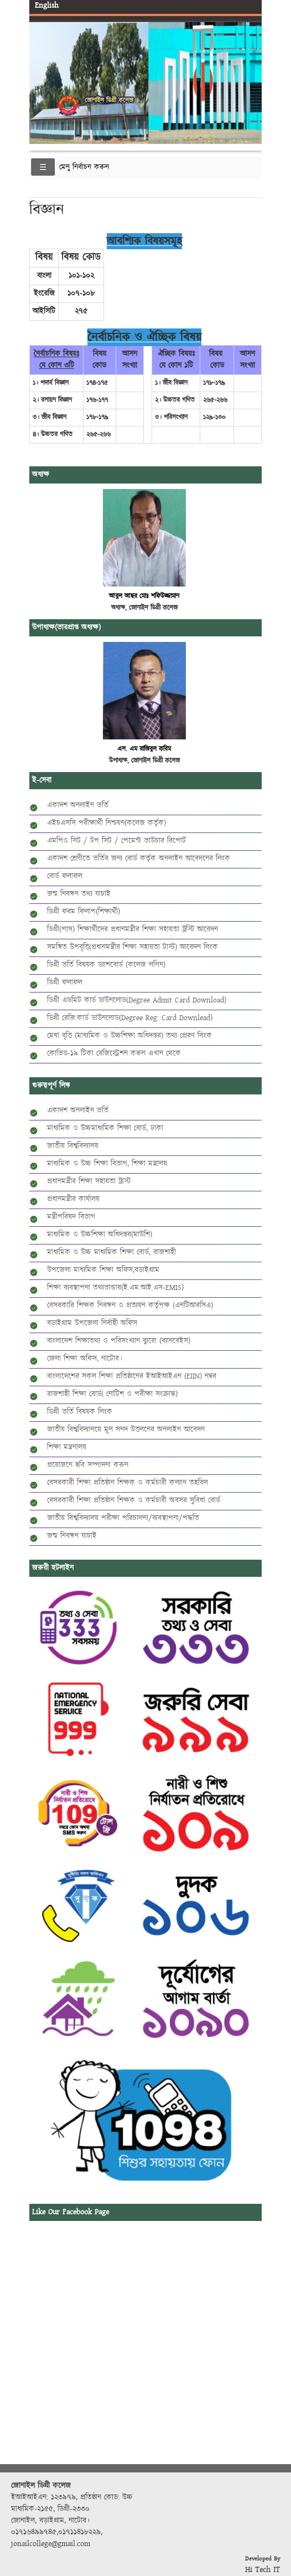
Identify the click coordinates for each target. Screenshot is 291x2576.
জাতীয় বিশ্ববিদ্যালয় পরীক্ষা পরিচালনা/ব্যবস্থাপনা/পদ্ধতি (123, 1518)
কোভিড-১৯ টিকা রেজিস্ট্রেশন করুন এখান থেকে (114, 1053)
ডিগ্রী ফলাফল (64, 982)
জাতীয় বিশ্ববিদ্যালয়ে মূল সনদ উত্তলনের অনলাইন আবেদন (126, 1429)
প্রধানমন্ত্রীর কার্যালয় (73, 1199)
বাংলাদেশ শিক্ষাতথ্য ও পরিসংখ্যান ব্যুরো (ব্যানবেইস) (118, 1340)
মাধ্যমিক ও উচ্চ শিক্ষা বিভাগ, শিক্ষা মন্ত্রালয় (107, 1163)
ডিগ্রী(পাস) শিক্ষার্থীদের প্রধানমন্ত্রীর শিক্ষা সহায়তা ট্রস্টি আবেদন (132, 929)
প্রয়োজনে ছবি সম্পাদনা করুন (87, 1464)
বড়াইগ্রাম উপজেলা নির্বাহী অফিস (92, 1323)
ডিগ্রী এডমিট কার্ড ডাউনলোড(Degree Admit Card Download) (136, 1000)
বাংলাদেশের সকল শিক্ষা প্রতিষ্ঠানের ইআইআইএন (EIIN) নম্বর (131, 1376)
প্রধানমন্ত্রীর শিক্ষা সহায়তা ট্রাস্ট (89, 1181)
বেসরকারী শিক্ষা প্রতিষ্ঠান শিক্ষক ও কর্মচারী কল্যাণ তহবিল (127, 1482)
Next (251, 74)
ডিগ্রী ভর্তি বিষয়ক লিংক (79, 1411)
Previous (39, 74)
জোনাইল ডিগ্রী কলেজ (109, 100)
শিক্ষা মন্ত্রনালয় (66, 1447)
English (47, 5)
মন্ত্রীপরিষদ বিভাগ (71, 1216)
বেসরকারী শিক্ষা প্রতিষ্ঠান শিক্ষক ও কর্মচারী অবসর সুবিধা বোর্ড (133, 1500)
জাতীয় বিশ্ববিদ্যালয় (72, 1145)
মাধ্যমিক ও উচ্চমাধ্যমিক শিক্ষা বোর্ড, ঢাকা (105, 1128)
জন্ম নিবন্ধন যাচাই (72, 1535)
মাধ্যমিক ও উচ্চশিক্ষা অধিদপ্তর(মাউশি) (99, 1234)
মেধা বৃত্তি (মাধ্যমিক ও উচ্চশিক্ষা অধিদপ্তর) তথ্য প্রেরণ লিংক (129, 1035)
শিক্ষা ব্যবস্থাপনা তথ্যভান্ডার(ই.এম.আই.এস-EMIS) (115, 1287)
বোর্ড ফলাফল (64, 876)
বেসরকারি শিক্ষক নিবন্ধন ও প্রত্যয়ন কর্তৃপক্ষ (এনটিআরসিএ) (130, 1305)
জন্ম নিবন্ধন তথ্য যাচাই (79, 893)
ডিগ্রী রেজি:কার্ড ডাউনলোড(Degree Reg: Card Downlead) (129, 1018)
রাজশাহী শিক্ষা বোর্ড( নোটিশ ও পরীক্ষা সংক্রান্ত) (112, 1394)
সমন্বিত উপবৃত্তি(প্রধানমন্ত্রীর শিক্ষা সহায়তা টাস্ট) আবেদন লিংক (132, 947)
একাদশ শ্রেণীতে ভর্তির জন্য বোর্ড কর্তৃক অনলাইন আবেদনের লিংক (138, 858)
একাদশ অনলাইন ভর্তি (77, 805)
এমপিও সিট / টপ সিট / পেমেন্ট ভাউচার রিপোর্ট (116, 840)
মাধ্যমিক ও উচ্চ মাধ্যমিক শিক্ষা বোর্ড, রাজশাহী (111, 1252)
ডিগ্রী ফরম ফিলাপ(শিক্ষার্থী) (83, 911)
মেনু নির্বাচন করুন (84, 167)
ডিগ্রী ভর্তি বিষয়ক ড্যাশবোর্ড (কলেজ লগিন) (106, 964)
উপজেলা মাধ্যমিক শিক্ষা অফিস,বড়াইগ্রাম (103, 1270)
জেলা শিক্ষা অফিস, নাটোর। (84, 1358)
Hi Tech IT (262, 2569)
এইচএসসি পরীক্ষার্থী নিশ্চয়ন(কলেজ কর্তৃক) (106, 823)
